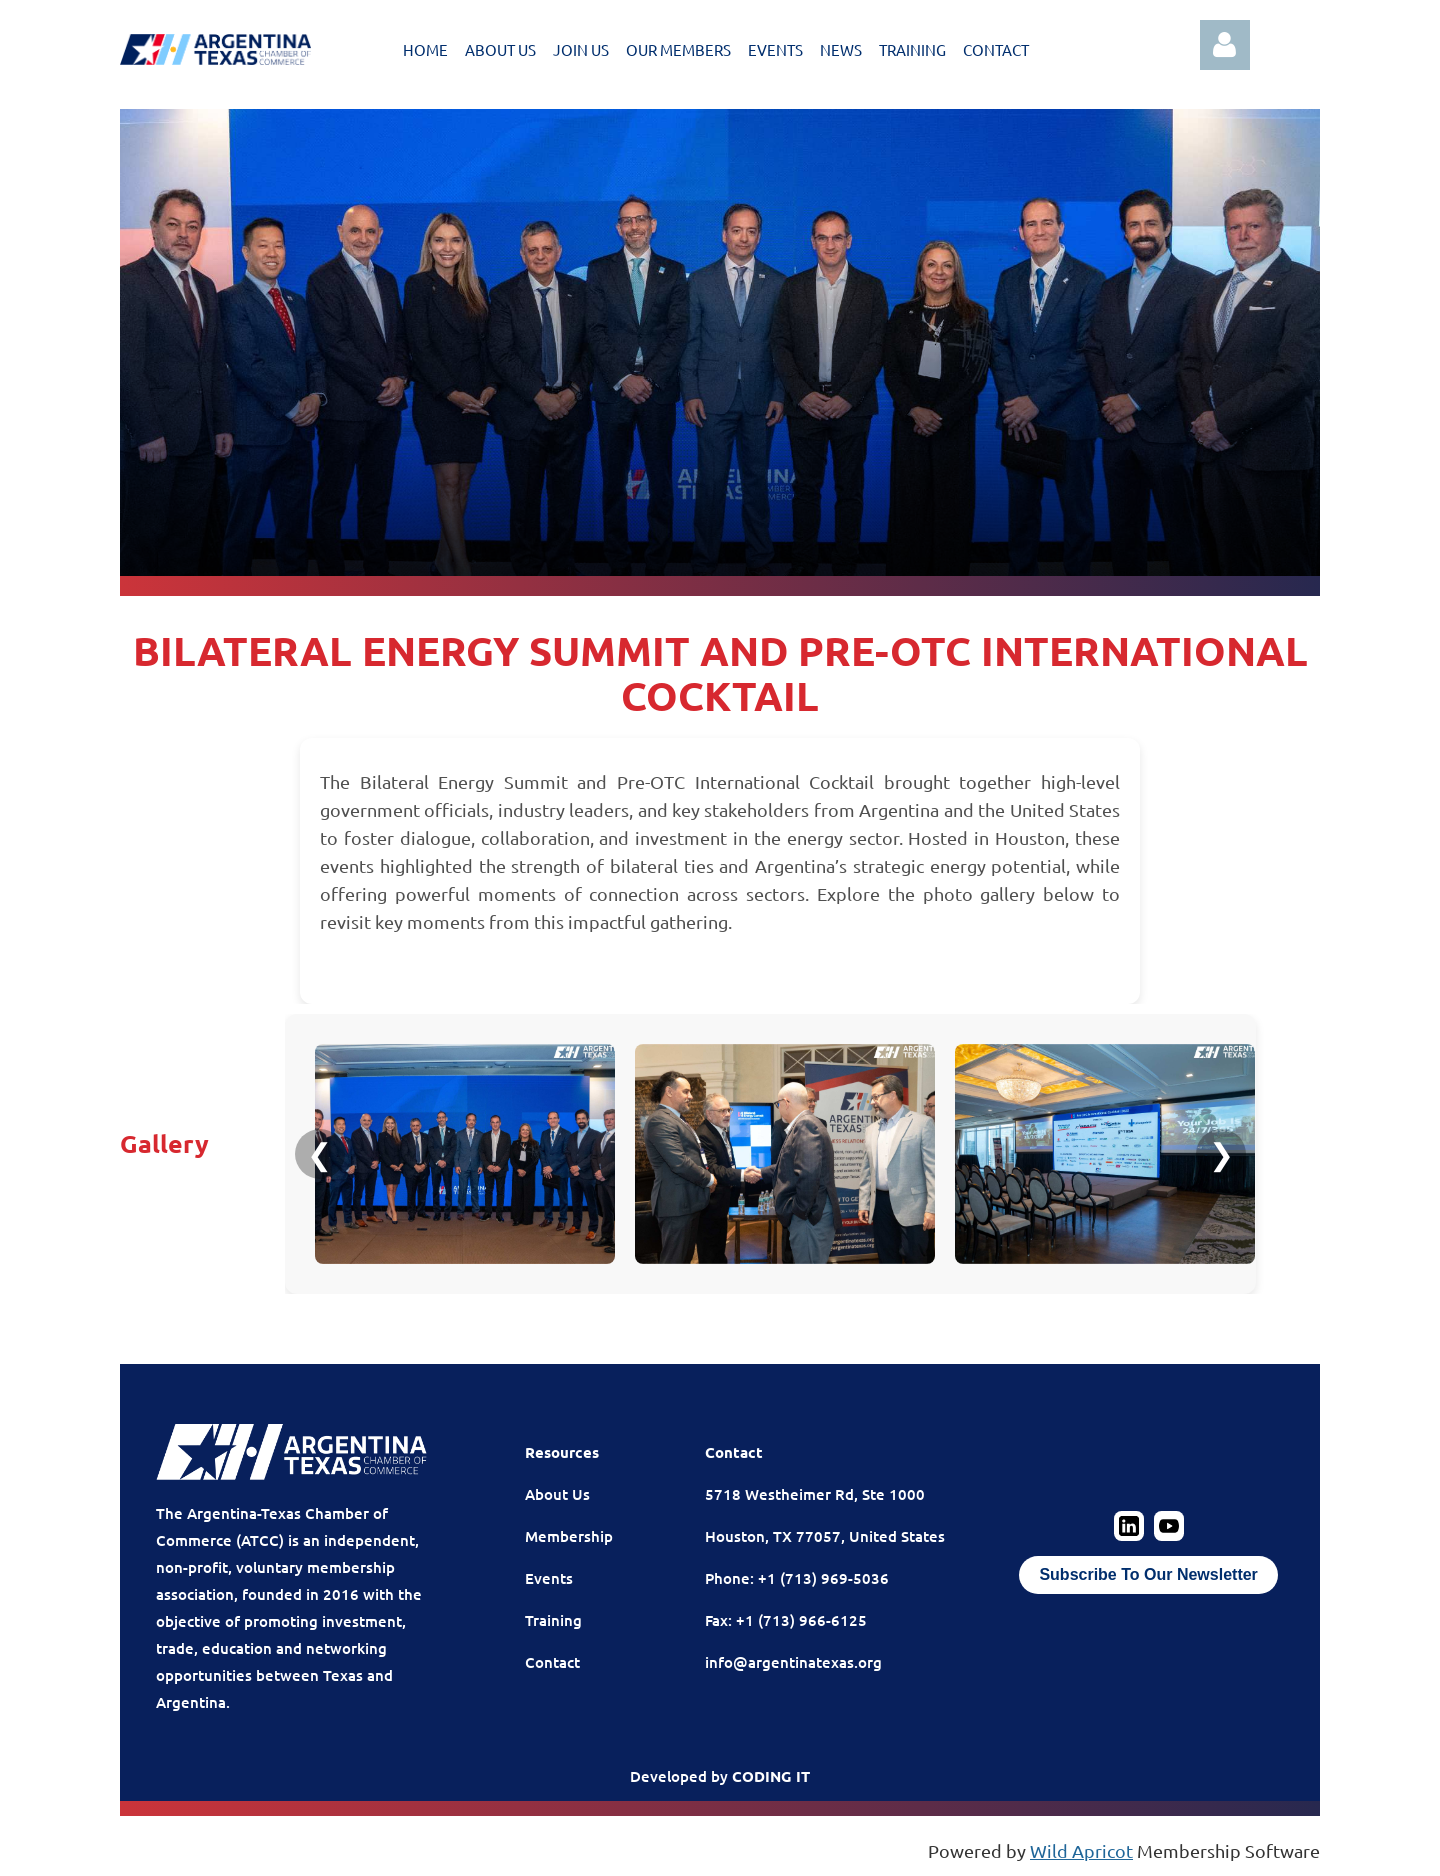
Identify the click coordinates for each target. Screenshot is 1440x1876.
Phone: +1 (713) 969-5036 (797, 1578)
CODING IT (771, 1776)
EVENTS (775, 49)
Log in (1225, 45)
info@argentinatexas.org (793, 1662)
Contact (552, 1662)
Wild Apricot (1081, 1850)
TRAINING (912, 49)
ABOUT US (500, 49)
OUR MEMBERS (678, 49)
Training (553, 1620)
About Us (557, 1494)
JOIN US (581, 49)
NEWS (841, 49)
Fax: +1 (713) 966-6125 (786, 1620)
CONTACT (996, 49)
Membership (569, 1536)
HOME (425, 49)
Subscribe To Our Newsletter (1148, 1574)
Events (549, 1578)
